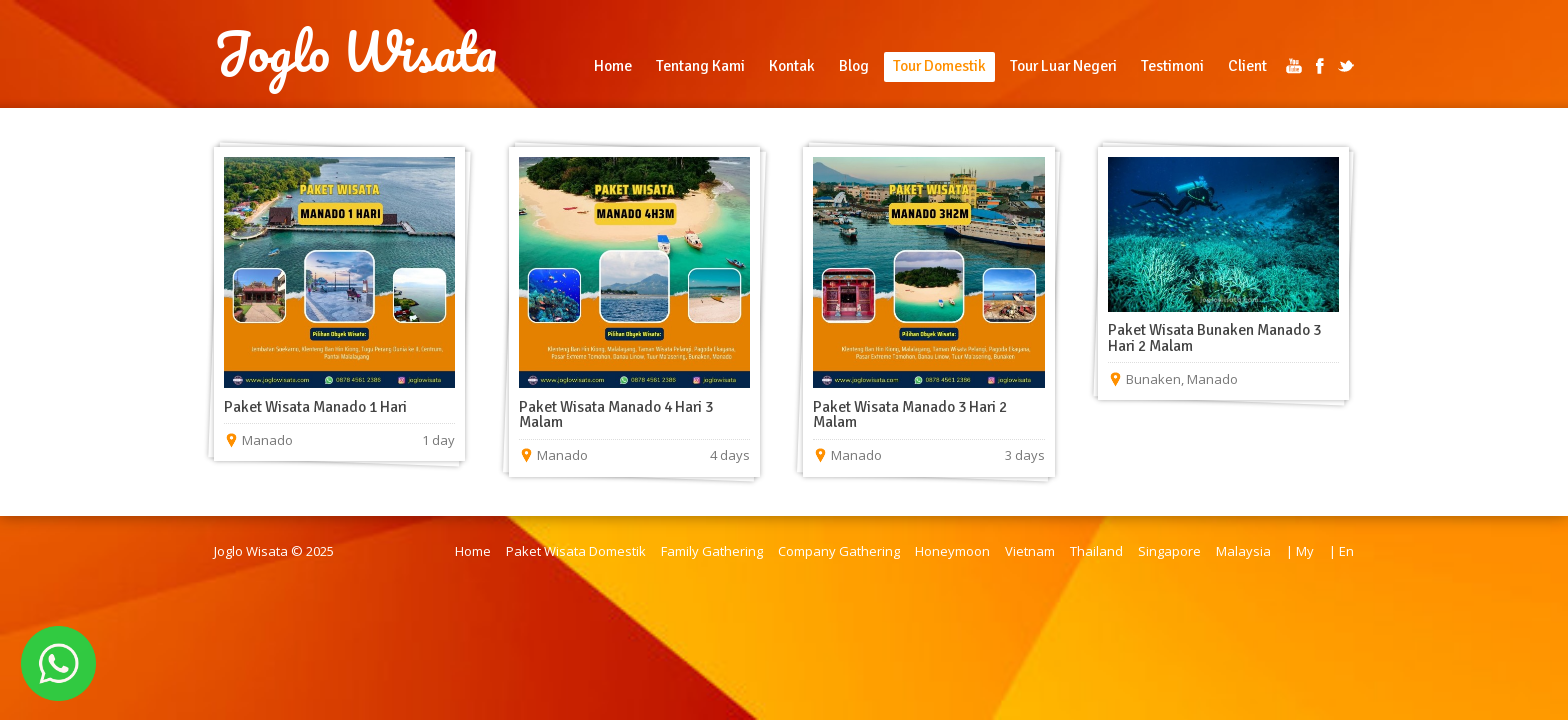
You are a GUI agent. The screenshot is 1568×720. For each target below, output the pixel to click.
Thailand (1096, 551)
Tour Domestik (939, 66)
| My (1300, 551)
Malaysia (1243, 551)
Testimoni (1172, 66)
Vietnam (1030, 551)
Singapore (1169, 551)
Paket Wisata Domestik (576, 551)
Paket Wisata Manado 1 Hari (315, 407)
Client (1247, 66)
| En (1341, 551)
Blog (854, 66)
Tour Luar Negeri (1063, 66)
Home (613, 66)
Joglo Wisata (355, 52)
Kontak (792, 66)
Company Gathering (839, 551)
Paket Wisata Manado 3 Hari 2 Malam (910, 415)
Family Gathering (712, 551)
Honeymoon (952, 551)
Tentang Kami (700, 66)
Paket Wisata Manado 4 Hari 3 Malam (616, 415)
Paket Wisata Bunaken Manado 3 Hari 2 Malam (1214, 338)
